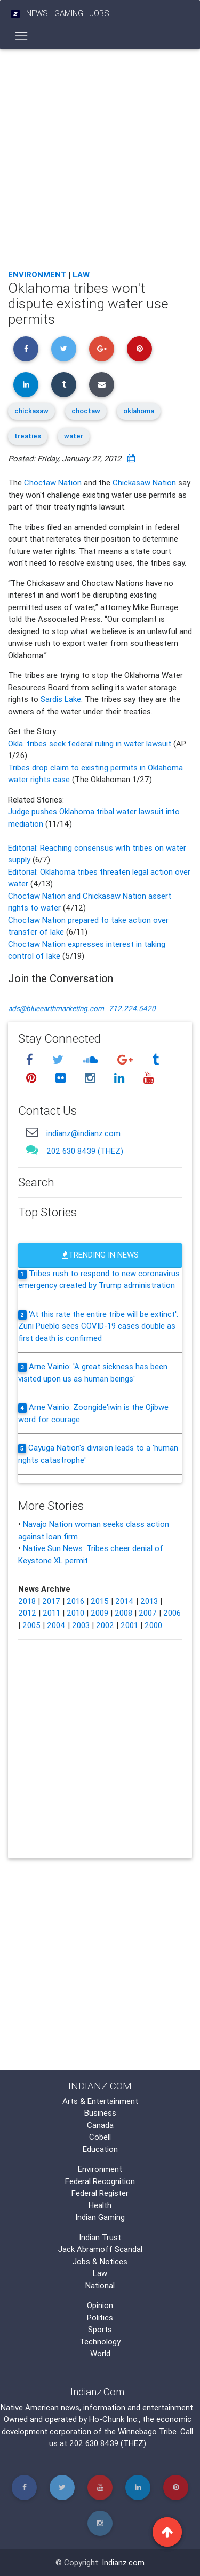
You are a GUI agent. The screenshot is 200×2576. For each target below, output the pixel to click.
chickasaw (31, 410)
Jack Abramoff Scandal (100, 2249)
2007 (148, 1613)
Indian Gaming (100, 2217)
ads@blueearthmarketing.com (56, 1008)
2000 (153, 1625)
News (37, 13)
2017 (51, 1601)
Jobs (99, 13)
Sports (100, 2329)
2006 (172, 1613)
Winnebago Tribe (147, 2431)
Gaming (68, 13)
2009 (99, 1613)
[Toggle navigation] (21, 35)
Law (81, 274)
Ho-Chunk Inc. (114, 2419)
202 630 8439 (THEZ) (84, 1151)
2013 (149, 1601)
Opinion (100, 2305)
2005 (31, 1625)
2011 (51, 1613)
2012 (27, 1613)
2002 (105, 1625)
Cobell (100, 2137)
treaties (27, 436)
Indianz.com (123, 2562)
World (100, 2353)
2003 (81, 1625)
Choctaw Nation (53, 482)
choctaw (85, 410)
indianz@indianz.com (83, 1133)
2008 (123, 1613)
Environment (37, 274)
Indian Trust (100, 2237)
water (73, 436)
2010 (75, 1613)
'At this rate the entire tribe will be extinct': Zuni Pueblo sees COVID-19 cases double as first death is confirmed (98, 1326)
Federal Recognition (100, 2181)
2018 (27, 1601)
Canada (100, 2125)
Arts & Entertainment (100, 2101)
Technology (100, 2341)
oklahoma (138, 410)
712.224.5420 (132, 1008)
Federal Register (100, 2193)
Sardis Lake (61, 699)
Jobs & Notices (100, 2261)
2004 (56, 1625)
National (100, 2285)
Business (100, 2113)
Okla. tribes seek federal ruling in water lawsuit (90, 743)
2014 (124, 1601)
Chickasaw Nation (144, 482)
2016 (75, 1601)
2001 (129, 1625)
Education (100, 2149)
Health (100, 2205)
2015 (100, 1601)
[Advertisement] (100, 156)
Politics (100, 2317)
